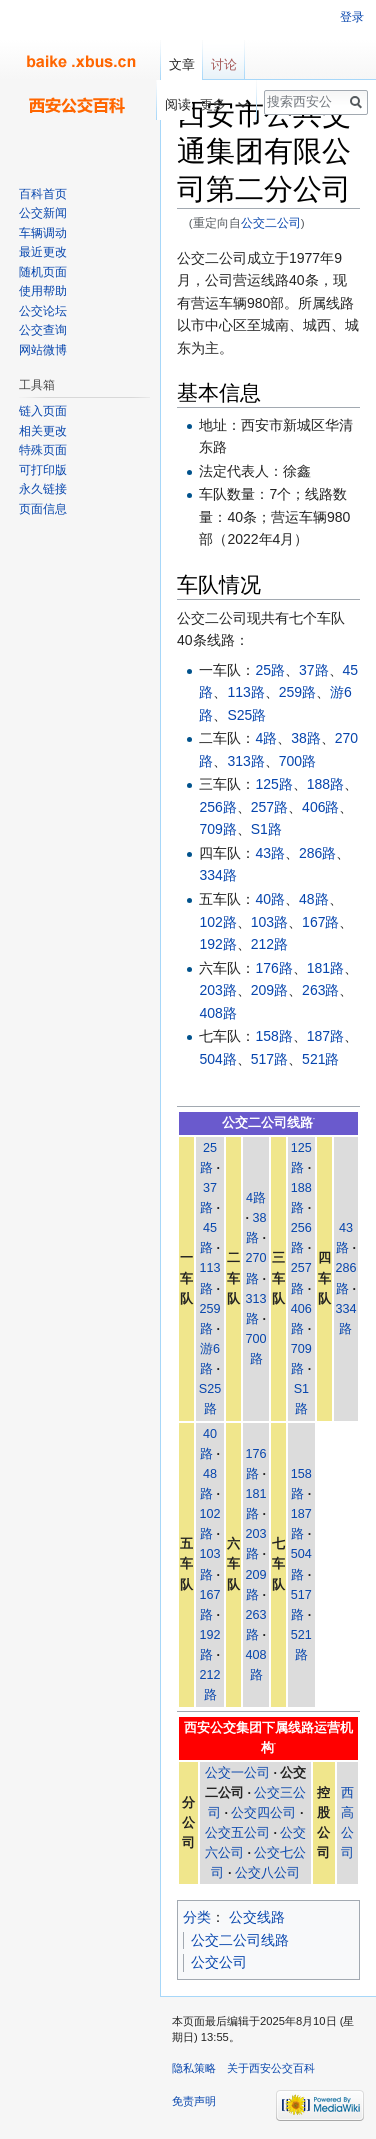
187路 (325, 1036)
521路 (320, 1059)
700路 (297, 761)
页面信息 (43, 509)
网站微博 (43, 350)
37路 (314, 670)
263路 (320, 990)
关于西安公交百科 (271, 2068)
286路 (317, 853)
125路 (273, 784)
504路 (217, 1059)
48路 (314, 899)
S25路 (246, 715)
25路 (270, 670)
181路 (325, 968)
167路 (320, 922)
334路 (217, 875)
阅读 (168, 104)
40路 (270, 899)
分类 (197, 1917)
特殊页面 (43, 450)
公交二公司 (271, 222)
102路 (217, 922)
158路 (273, 1036)
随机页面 (43, 272)
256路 (217, 807)
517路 (269, 1059)
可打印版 (43, 470)
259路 (297, 692)
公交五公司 (237, 1833)
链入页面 (43, 411)
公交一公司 (237, 1773)
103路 (269, 922)
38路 (306, 738)
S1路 (266, 829)
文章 (182, 64)
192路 (217, 944)
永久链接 (43, 489)
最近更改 (43, 252)
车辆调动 (43, 233)
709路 (217, 829)
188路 (325, 784)
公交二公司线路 (240, 1940)
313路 (245, 761)
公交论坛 (43, 311)
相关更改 (43, 431)
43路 (270, 853)
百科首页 (43, 194)
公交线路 (257, 1917)
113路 (245, 692)
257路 (269, 807)
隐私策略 (194, 2068)
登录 (352, 17)
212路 (269, 944)
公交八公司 (267, 1873)
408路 (217, 1013)
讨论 (224, 64)
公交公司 (219, 1962)
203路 (217, 990)
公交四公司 (263, 1813)
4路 (266, 738)
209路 (269, 990)
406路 (320, 807)
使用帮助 (43, 291)
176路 (273, 968)
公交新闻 (43, 213)
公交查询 (43, 330)
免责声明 (194, 2101)
